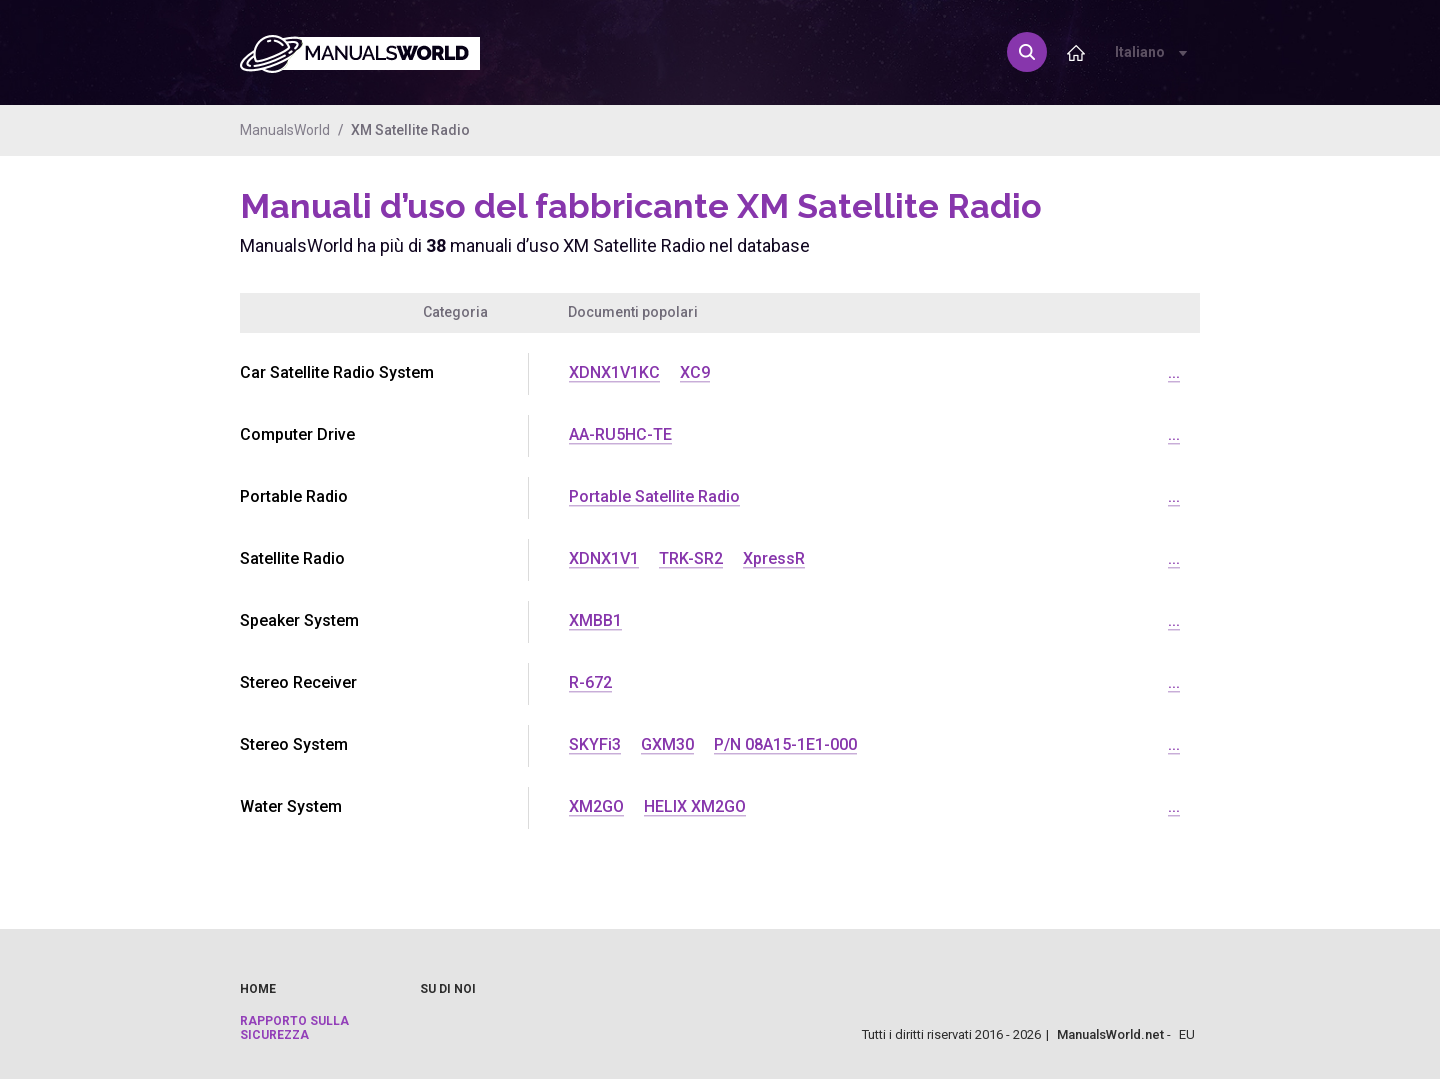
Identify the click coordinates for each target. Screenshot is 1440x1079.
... (1174, 372)
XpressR (774, 558)
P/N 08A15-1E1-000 (785, 744)
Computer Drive (297, 434)
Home (258, 989)
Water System (291, 806)
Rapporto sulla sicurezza (294, 1028)
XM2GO (596, 806)
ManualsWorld (285, 130)
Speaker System (299, 620)
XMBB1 (595, 620)
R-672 (590, 682)
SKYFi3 (595, 744)
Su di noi (448, 989)
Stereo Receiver (298, 682)
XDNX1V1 (604, 558)
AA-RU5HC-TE (620, 434)
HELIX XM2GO (695, 806)
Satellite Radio (292, 558)
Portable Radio (294, 496)
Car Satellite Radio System (337, 372)
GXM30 (667, 744)
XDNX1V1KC (614, 372)
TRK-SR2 (691, 558)
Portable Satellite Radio (654, 496)
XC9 (695, 372)
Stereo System (294, 744)
